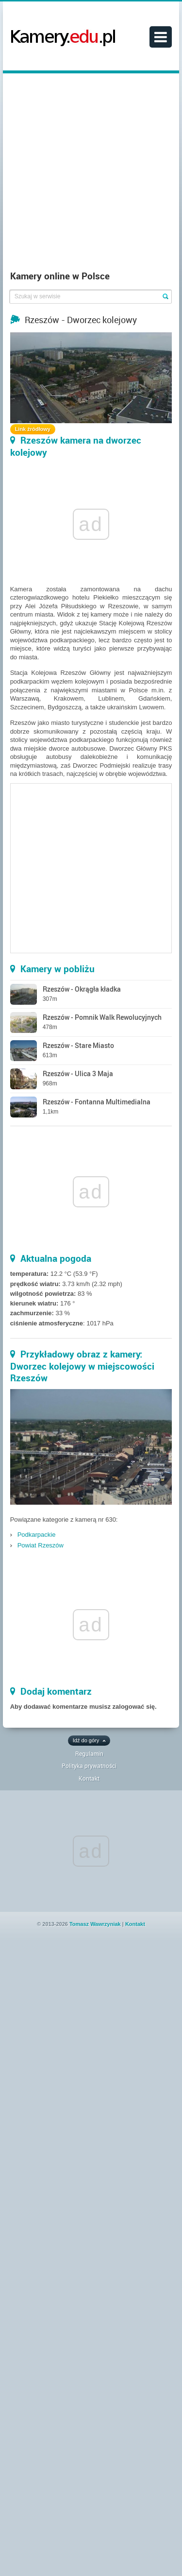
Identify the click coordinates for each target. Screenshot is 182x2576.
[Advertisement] (91, 174)
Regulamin (89, 1753)
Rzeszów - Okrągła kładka (82, 989)
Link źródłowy (32, 429)
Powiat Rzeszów (40, 1545)
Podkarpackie (36, 1534)
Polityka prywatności (89, 1765)
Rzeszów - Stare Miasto (78, 1045)
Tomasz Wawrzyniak (95, 1924)
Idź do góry (86, 1740)
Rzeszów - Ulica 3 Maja (78, 1073)
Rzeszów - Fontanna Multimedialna (96, 1101)
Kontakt (89, 1778)
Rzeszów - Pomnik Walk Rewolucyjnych (102, 1017)
